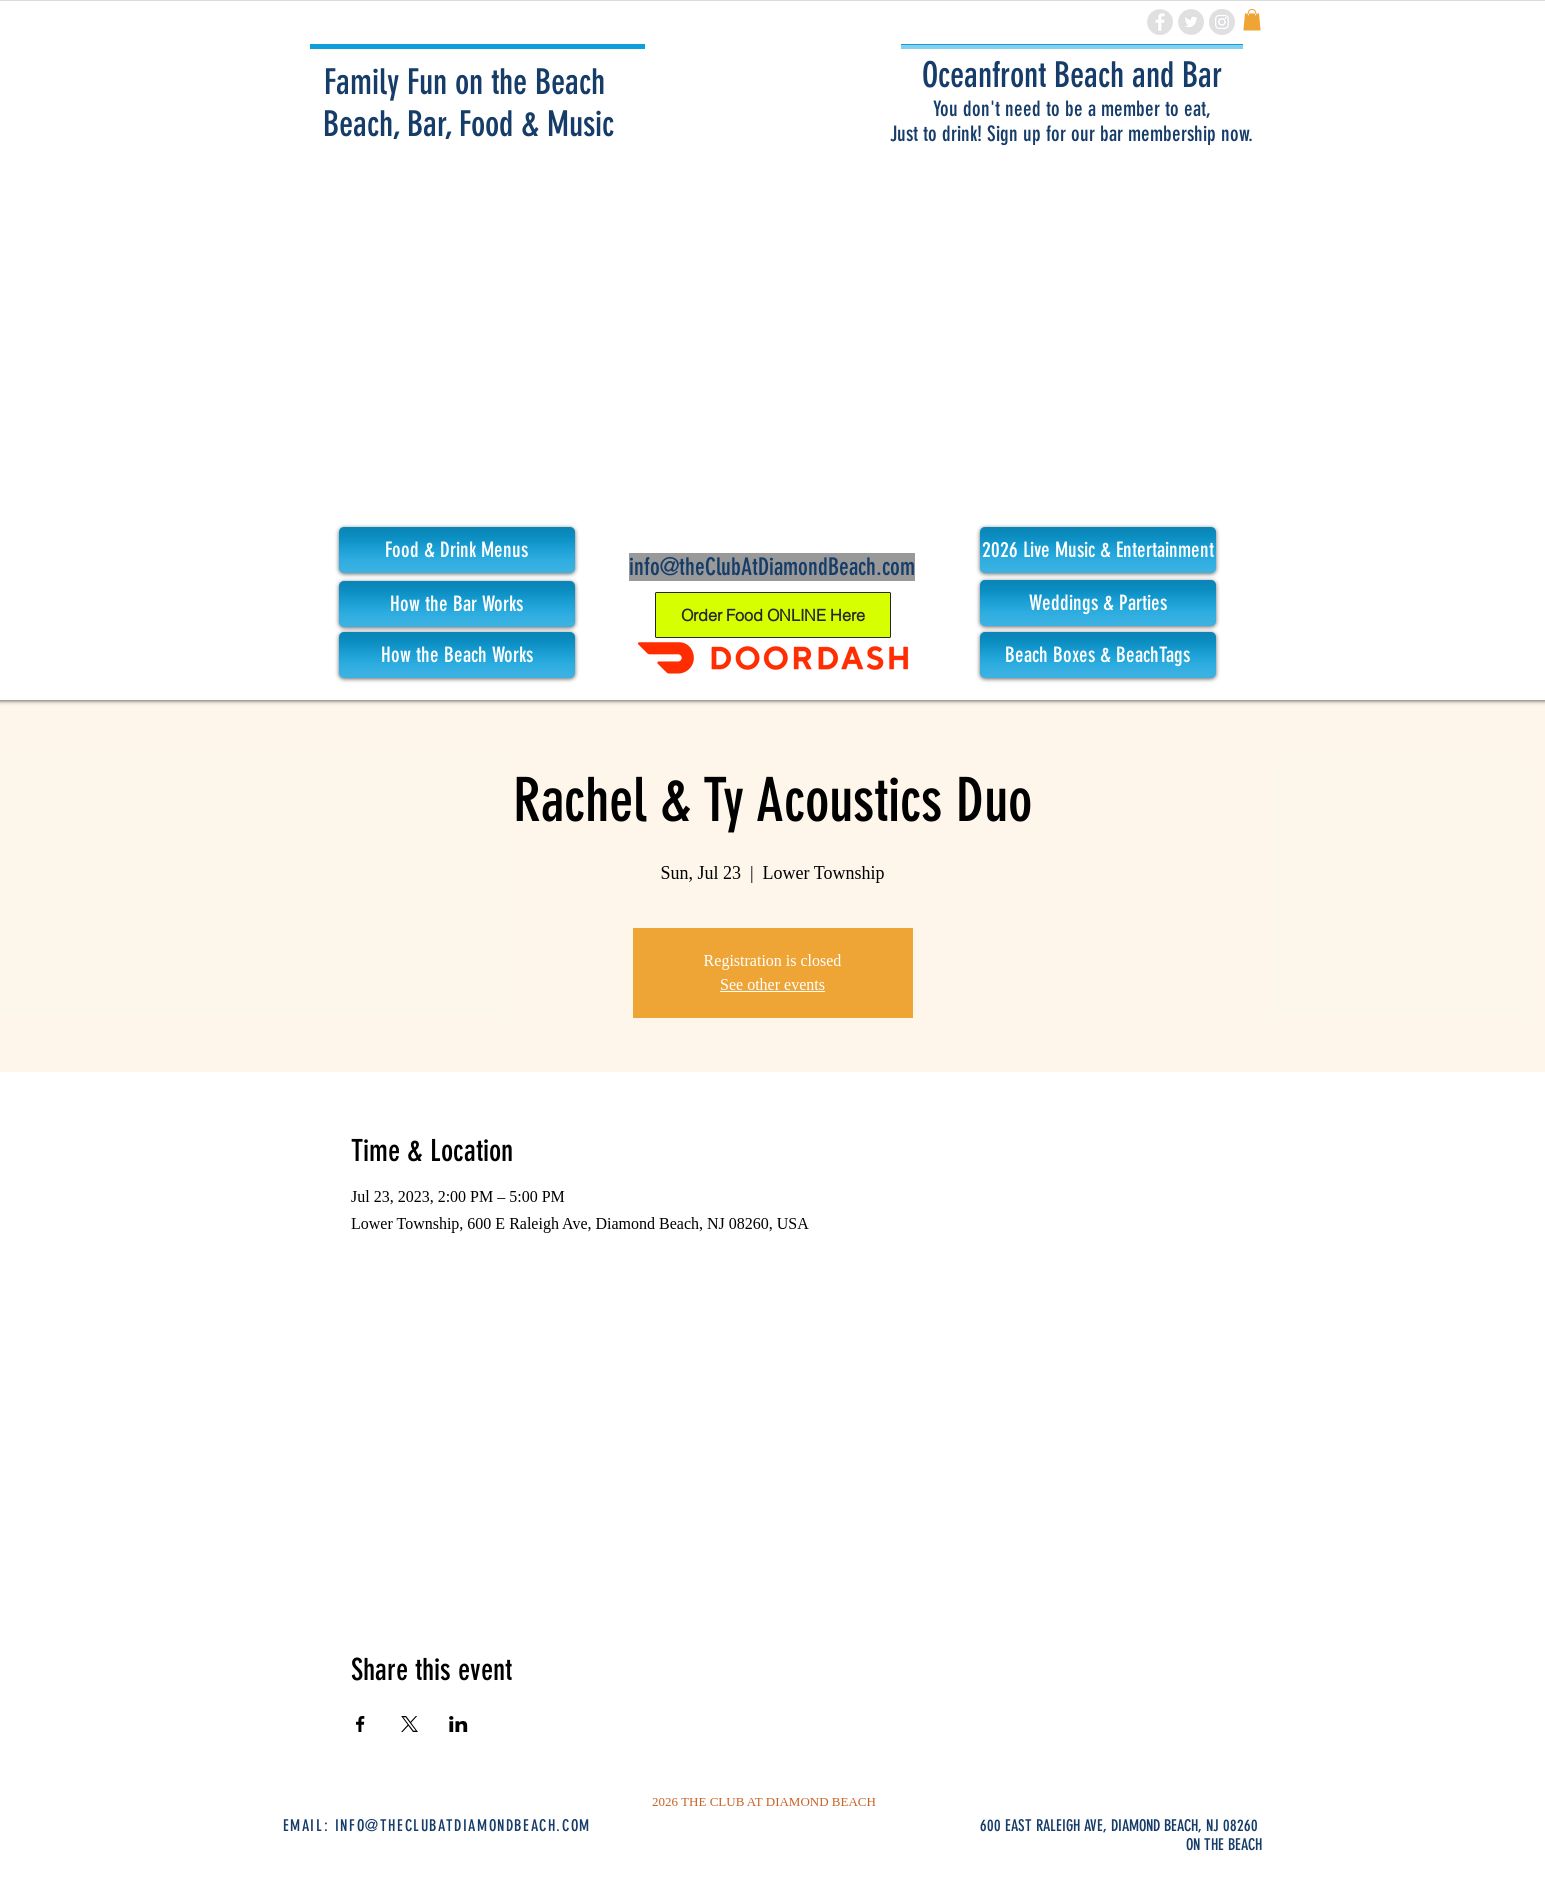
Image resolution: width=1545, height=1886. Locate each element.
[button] (1098, 550)
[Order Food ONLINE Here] (773, 615)
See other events (772, 984)
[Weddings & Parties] (1098, 603)
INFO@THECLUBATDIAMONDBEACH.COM (463, 1825)
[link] (1252, 20)
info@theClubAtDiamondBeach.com (772, 567)
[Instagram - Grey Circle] (1222, 22)
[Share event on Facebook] (360, 1724)
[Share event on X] (409, 1724)
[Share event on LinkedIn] (458, 1724)
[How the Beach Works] (457, 655)
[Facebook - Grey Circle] (1160, 22)
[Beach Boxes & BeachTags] (1098, 655)
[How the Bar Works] (457, 604)
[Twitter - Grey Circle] (1191, 22)
